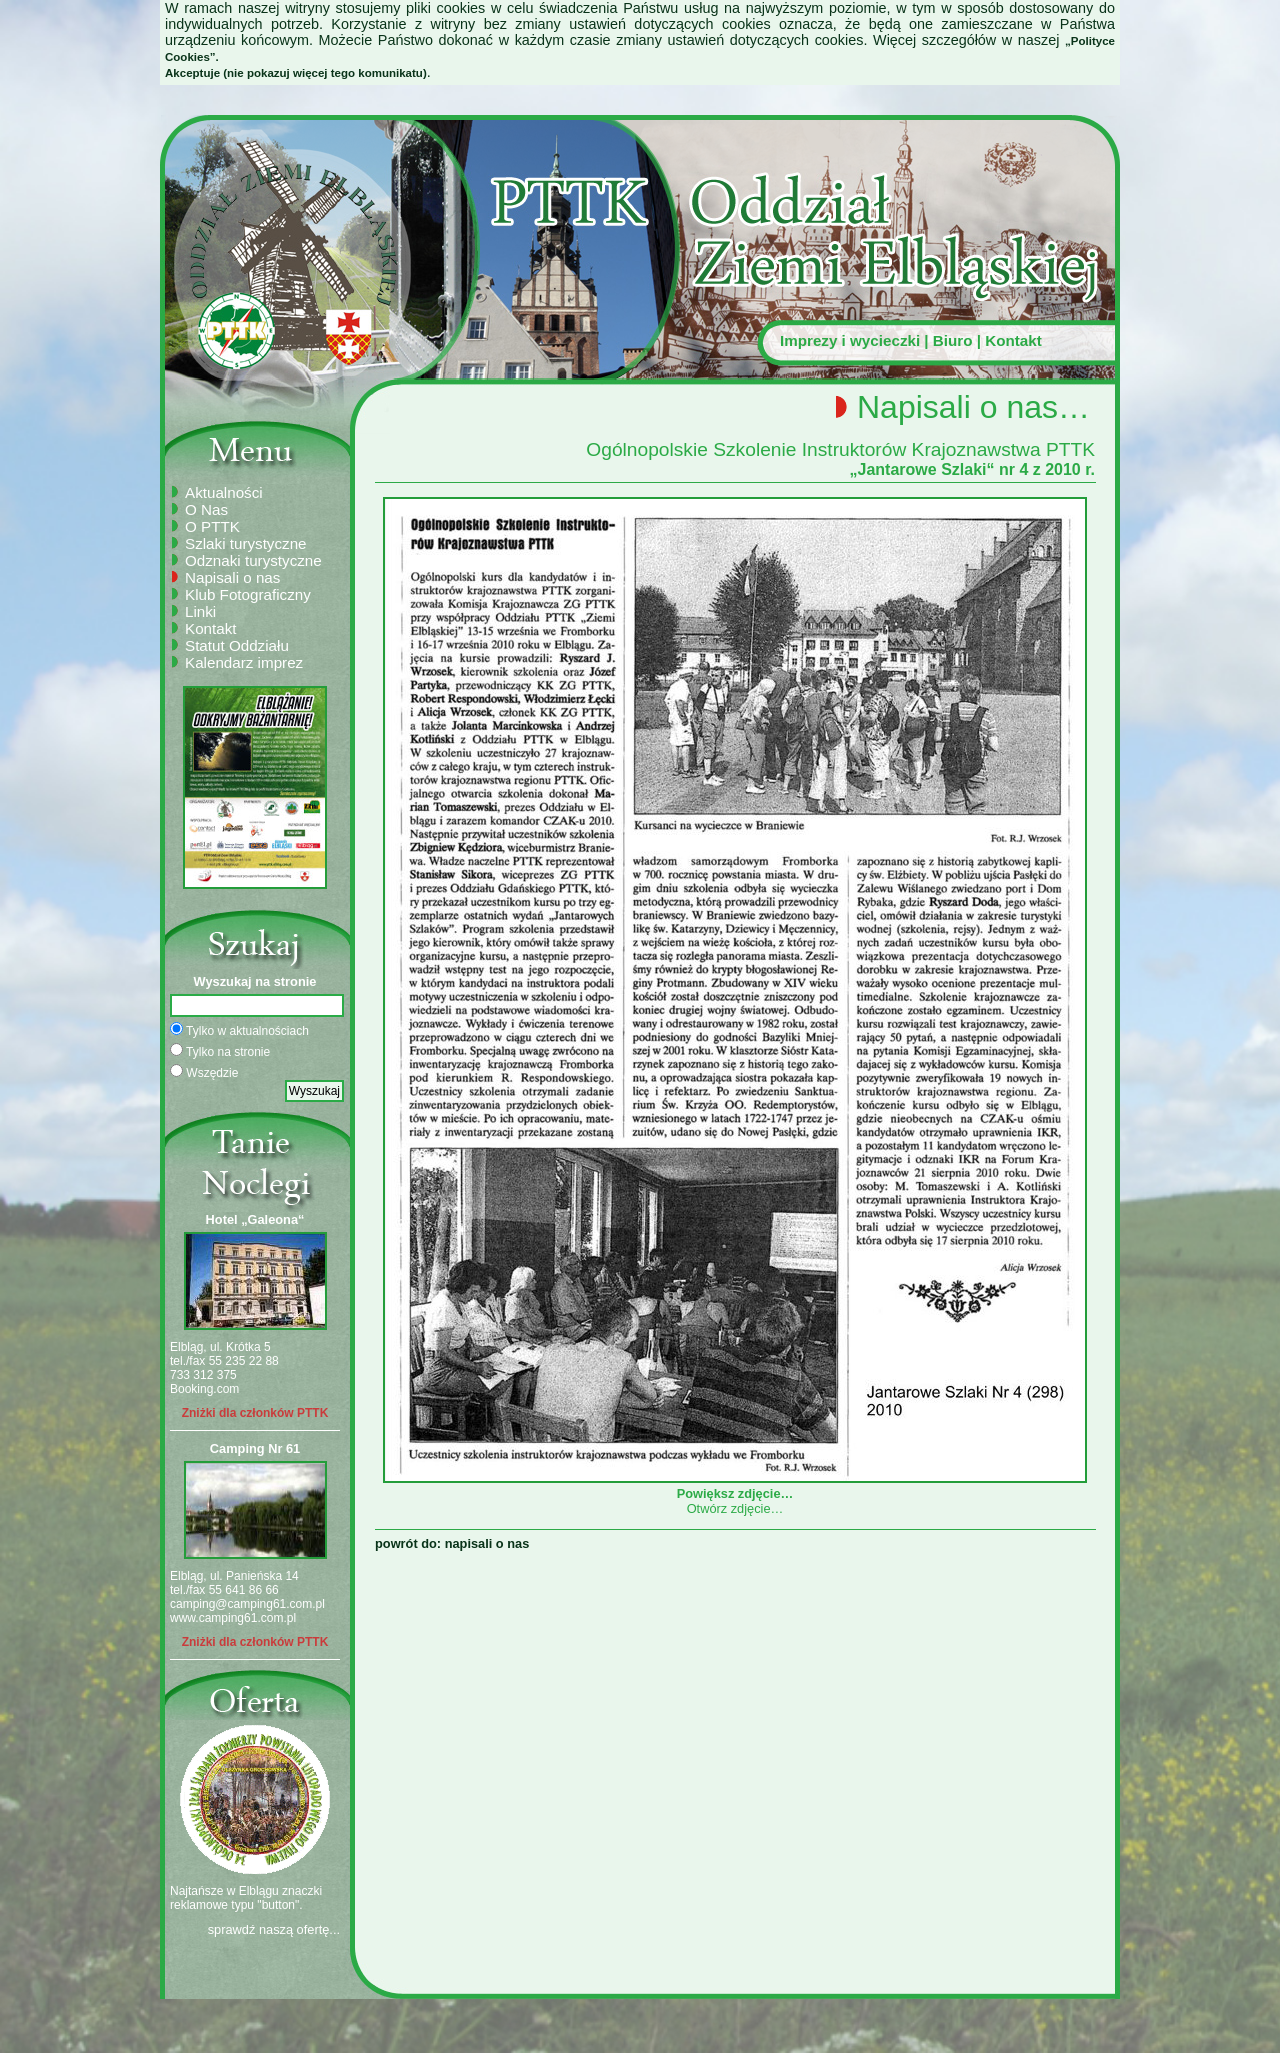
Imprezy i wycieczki (850, 340)
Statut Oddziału (237, 645)
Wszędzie (204, 1072)
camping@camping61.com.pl (247, 1604)
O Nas (206, 509)
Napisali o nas (232, 577)
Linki (200, 611)
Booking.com (204, 1389)
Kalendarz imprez (244, 662)
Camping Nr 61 (255, 1448)
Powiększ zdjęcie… (735, 1486)
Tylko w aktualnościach (239, 1030)
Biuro (953, 340)
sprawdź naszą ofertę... (274, 1929)
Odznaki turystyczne (253, 560)
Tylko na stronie (220, 1051)
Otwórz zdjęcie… (735, 1508)
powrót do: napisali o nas (452, 1543)
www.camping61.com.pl (233, 1618)
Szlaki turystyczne (246, 543)
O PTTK (212, 526)
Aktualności (224, 492)
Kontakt (1013, 340)
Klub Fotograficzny (248, 594)
